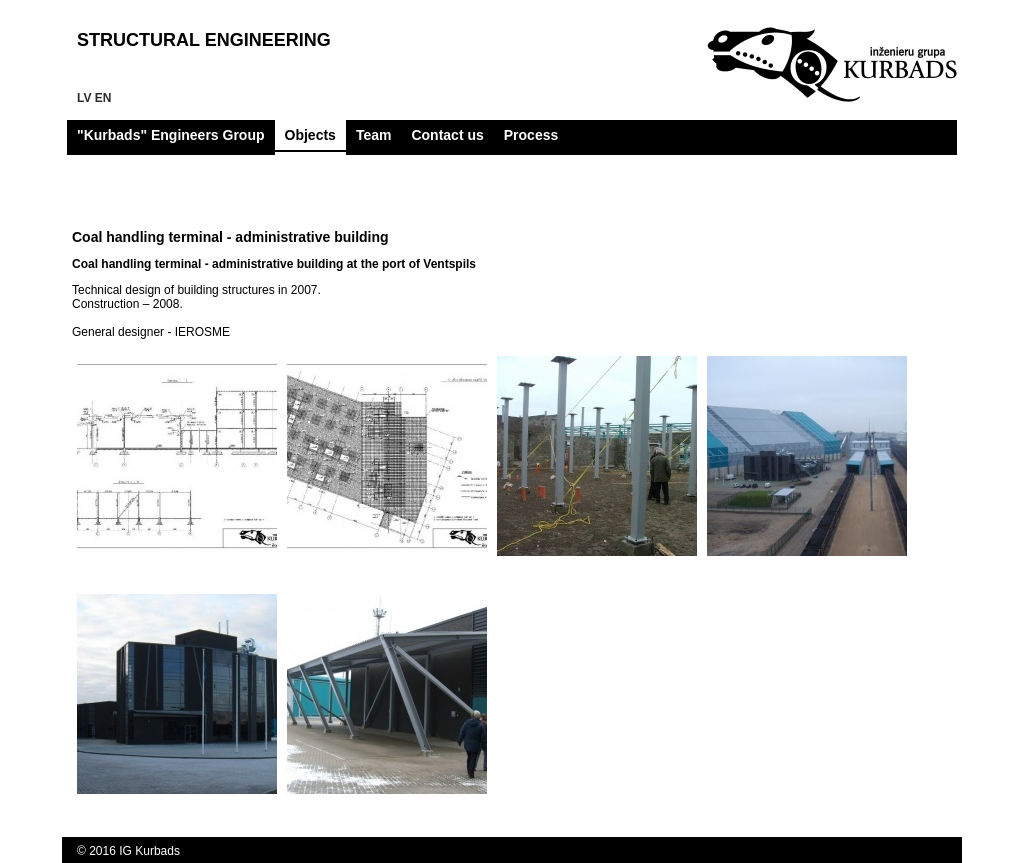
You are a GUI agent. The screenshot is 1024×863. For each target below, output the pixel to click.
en (103, 98)
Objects (310, 135)
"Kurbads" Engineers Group (171, 135)
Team (374, 135)
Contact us (447, 135)
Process (531, 135)
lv (84, 98)
